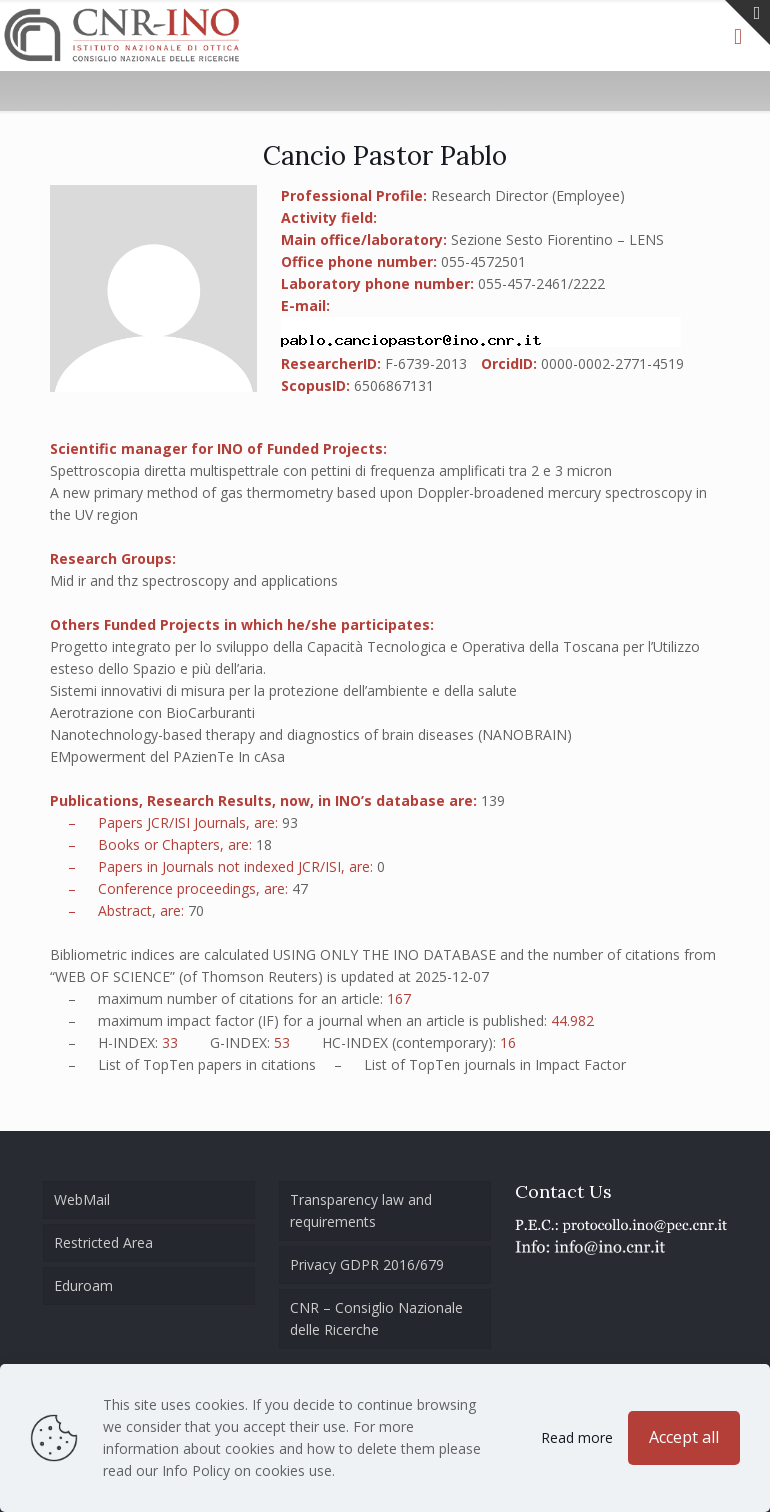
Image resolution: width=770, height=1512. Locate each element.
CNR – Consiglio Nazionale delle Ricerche (376, 1318)
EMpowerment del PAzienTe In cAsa (167, 756)
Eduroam (83, 1285)
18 (264, 844)
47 (300, 888)
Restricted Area (103, 1242)
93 (290, 822)
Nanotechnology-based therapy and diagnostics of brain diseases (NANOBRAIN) (311, 734)
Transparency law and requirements (361, 1210)
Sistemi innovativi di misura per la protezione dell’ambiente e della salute (283, 690)
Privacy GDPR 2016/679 (367, 1264)
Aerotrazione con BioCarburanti (152, 712)
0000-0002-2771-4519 (612, 363)
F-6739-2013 (426, 363)
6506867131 (394, 385)
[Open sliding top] (747, 22)
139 (493, 800)
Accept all (684, 1437)
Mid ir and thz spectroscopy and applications (194, 580)
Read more (577, 1437)
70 (196, 910)
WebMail (82, 1199)
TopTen (168, 1064)
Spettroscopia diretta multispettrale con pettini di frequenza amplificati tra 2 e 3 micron (331, 470)
